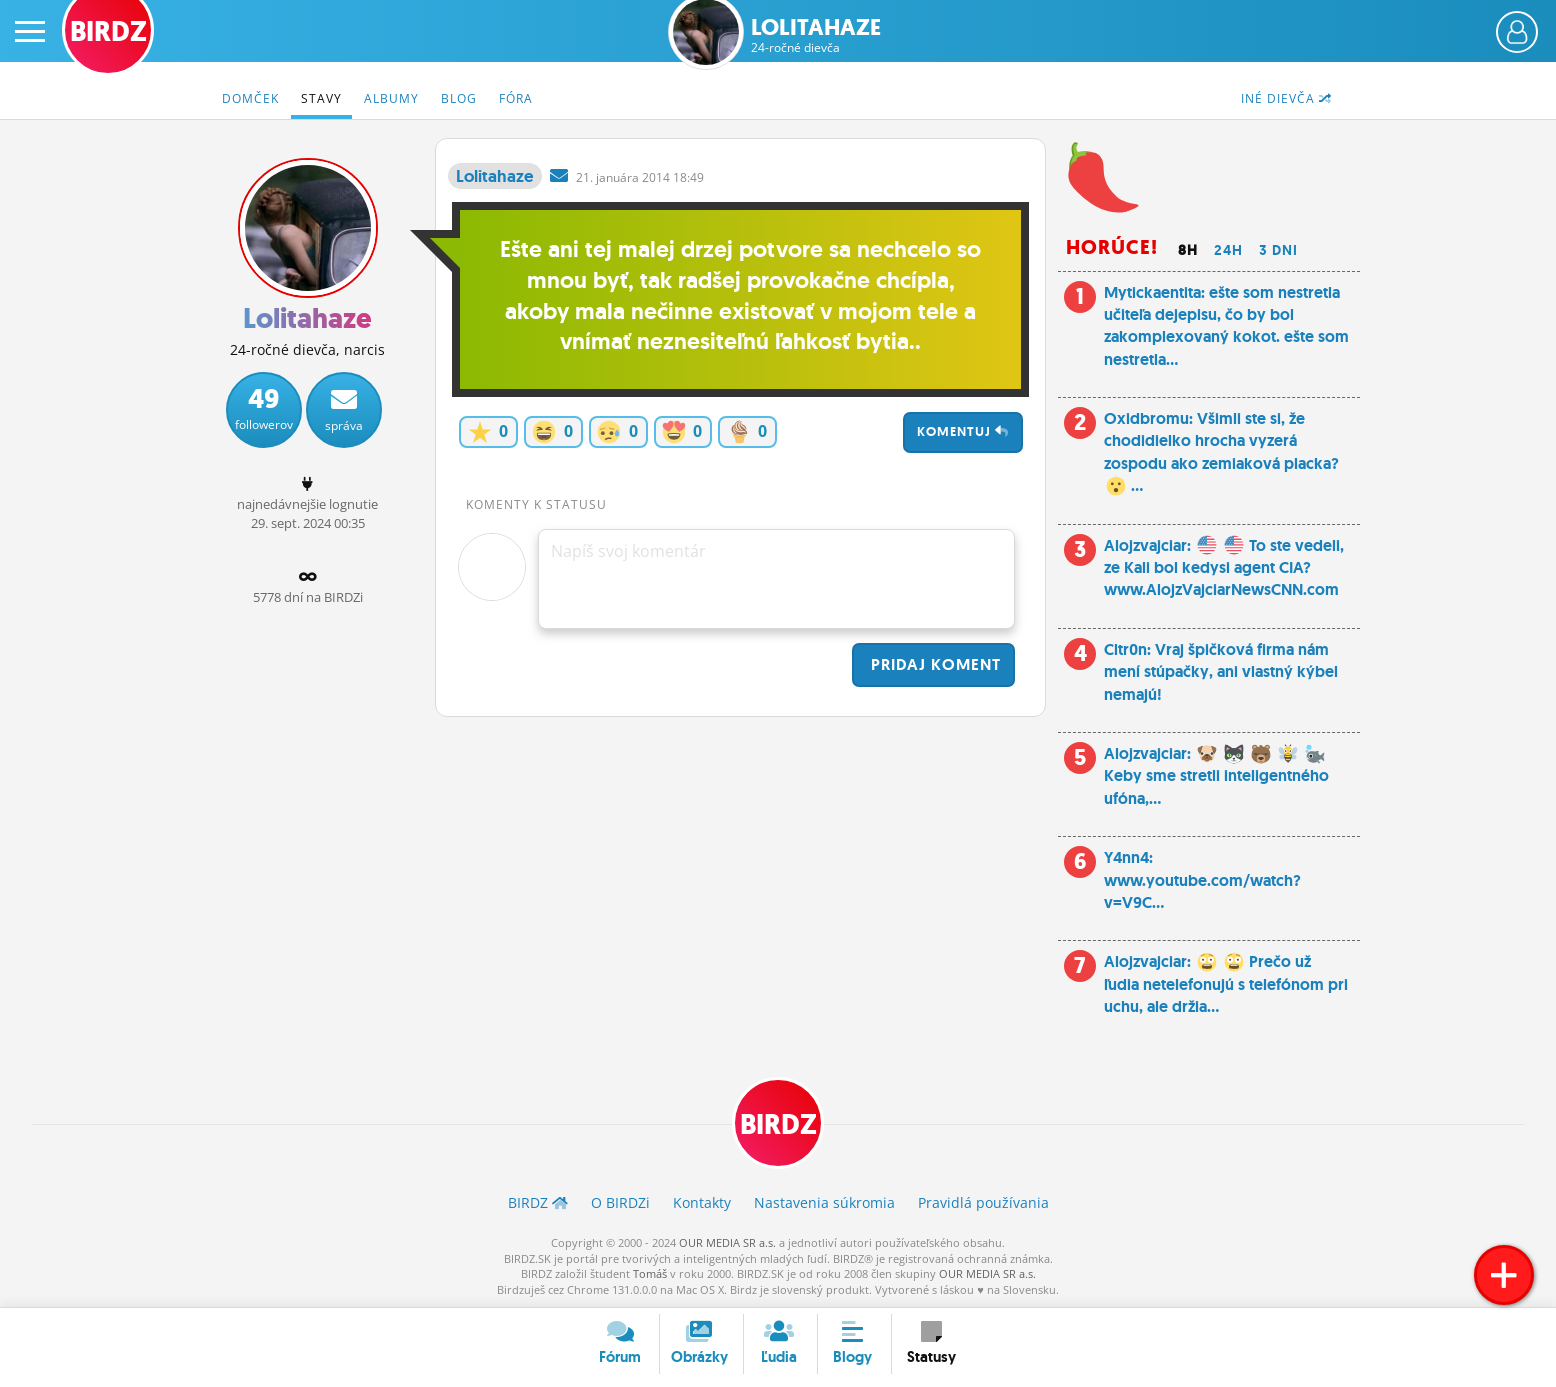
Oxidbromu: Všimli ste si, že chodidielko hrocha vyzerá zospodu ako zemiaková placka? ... (1221, 452)
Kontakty (702, 1202)
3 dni (1278, 250)
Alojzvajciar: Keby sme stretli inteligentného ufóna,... (1216, 776)
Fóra (516, 98)
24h (1228, 250)
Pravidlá (983, 1202)
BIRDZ (778, 1124)
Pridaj (933, 664)
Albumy (391, 98)
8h (1188, 250)
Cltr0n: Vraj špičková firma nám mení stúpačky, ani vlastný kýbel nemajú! (1221, 672)
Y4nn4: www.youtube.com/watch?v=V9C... (1202, 880)
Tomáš (650, 1273)
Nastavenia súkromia (824, 1202)
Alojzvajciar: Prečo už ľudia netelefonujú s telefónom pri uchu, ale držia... (1226, 984)
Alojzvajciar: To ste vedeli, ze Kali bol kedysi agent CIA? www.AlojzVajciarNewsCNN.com (1224, 568)
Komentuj (963, 431)
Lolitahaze (816, 35)
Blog (459, 98)
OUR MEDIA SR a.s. (727, 1242)
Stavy (321, 98)
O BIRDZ (620, 1202)
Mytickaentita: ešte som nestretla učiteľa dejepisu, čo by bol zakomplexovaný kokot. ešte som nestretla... (1226, 326)
